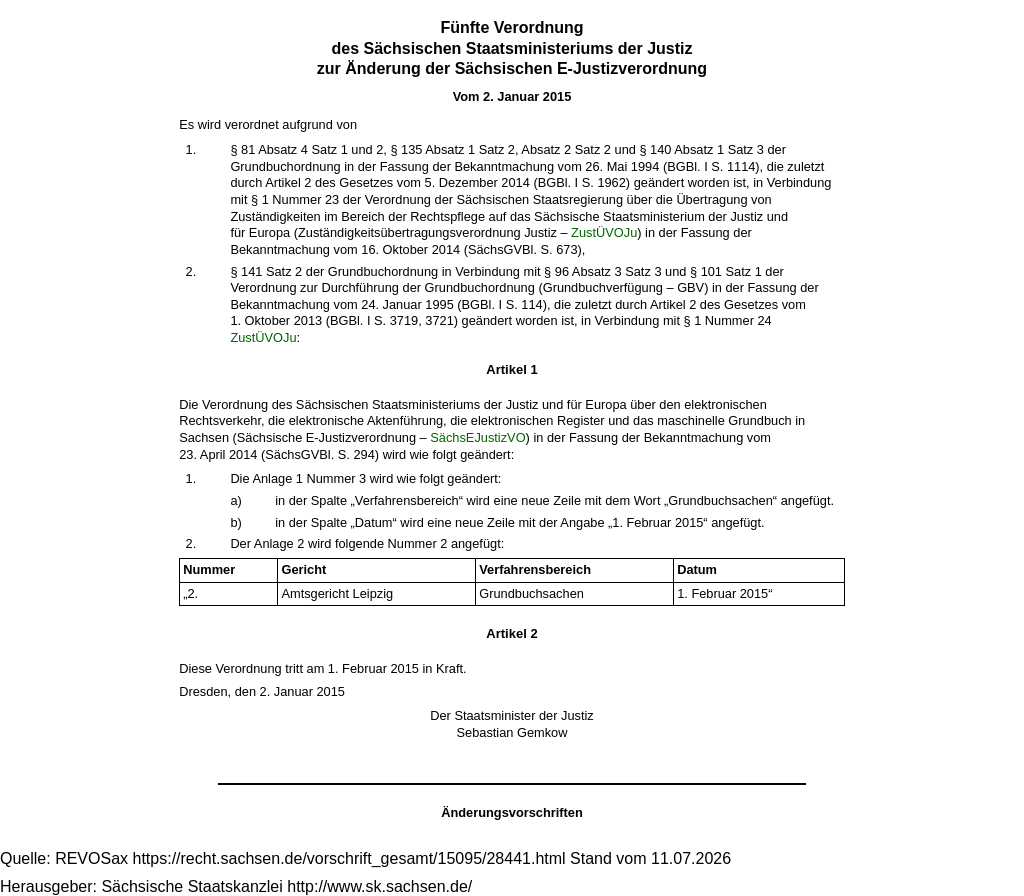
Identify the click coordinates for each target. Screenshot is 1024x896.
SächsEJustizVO (477, 437)
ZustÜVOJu (604, 232)
